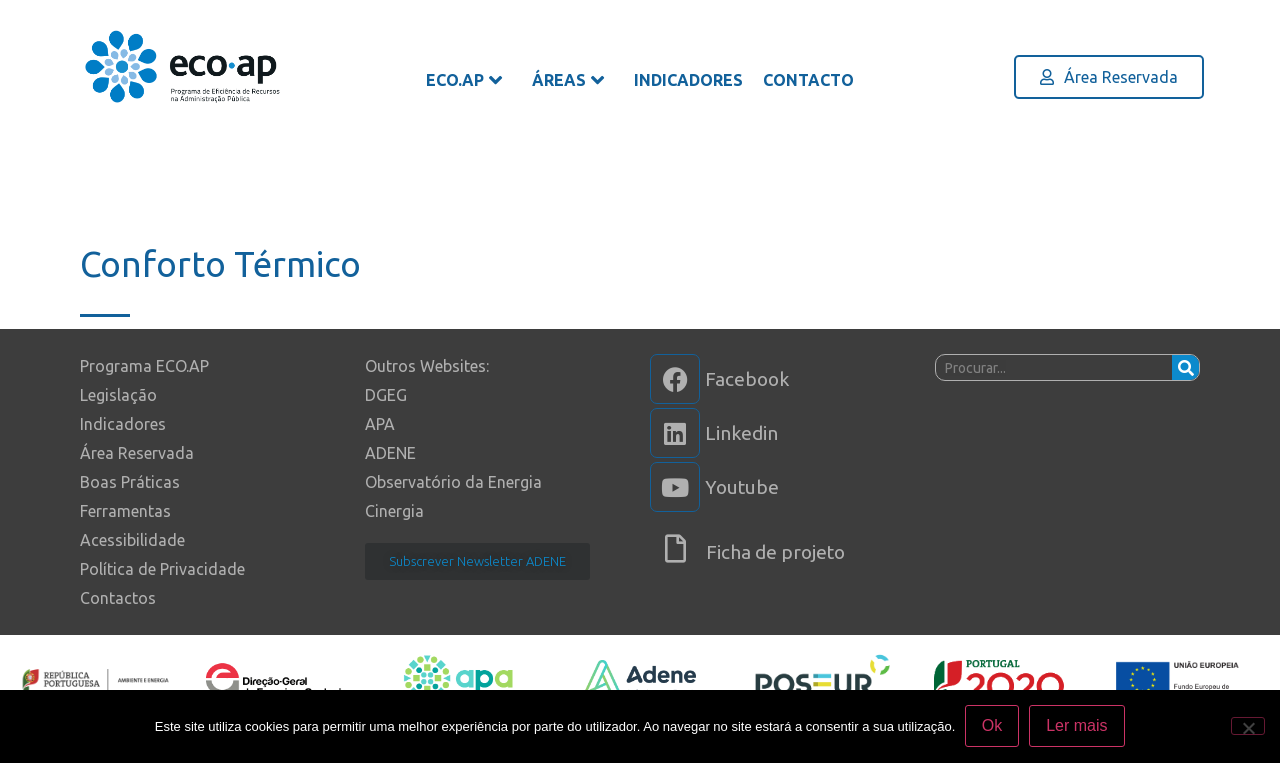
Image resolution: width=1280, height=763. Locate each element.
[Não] (1248, 726)
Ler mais (1077, 726)
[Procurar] (1185, 367)
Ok (992, 726)
